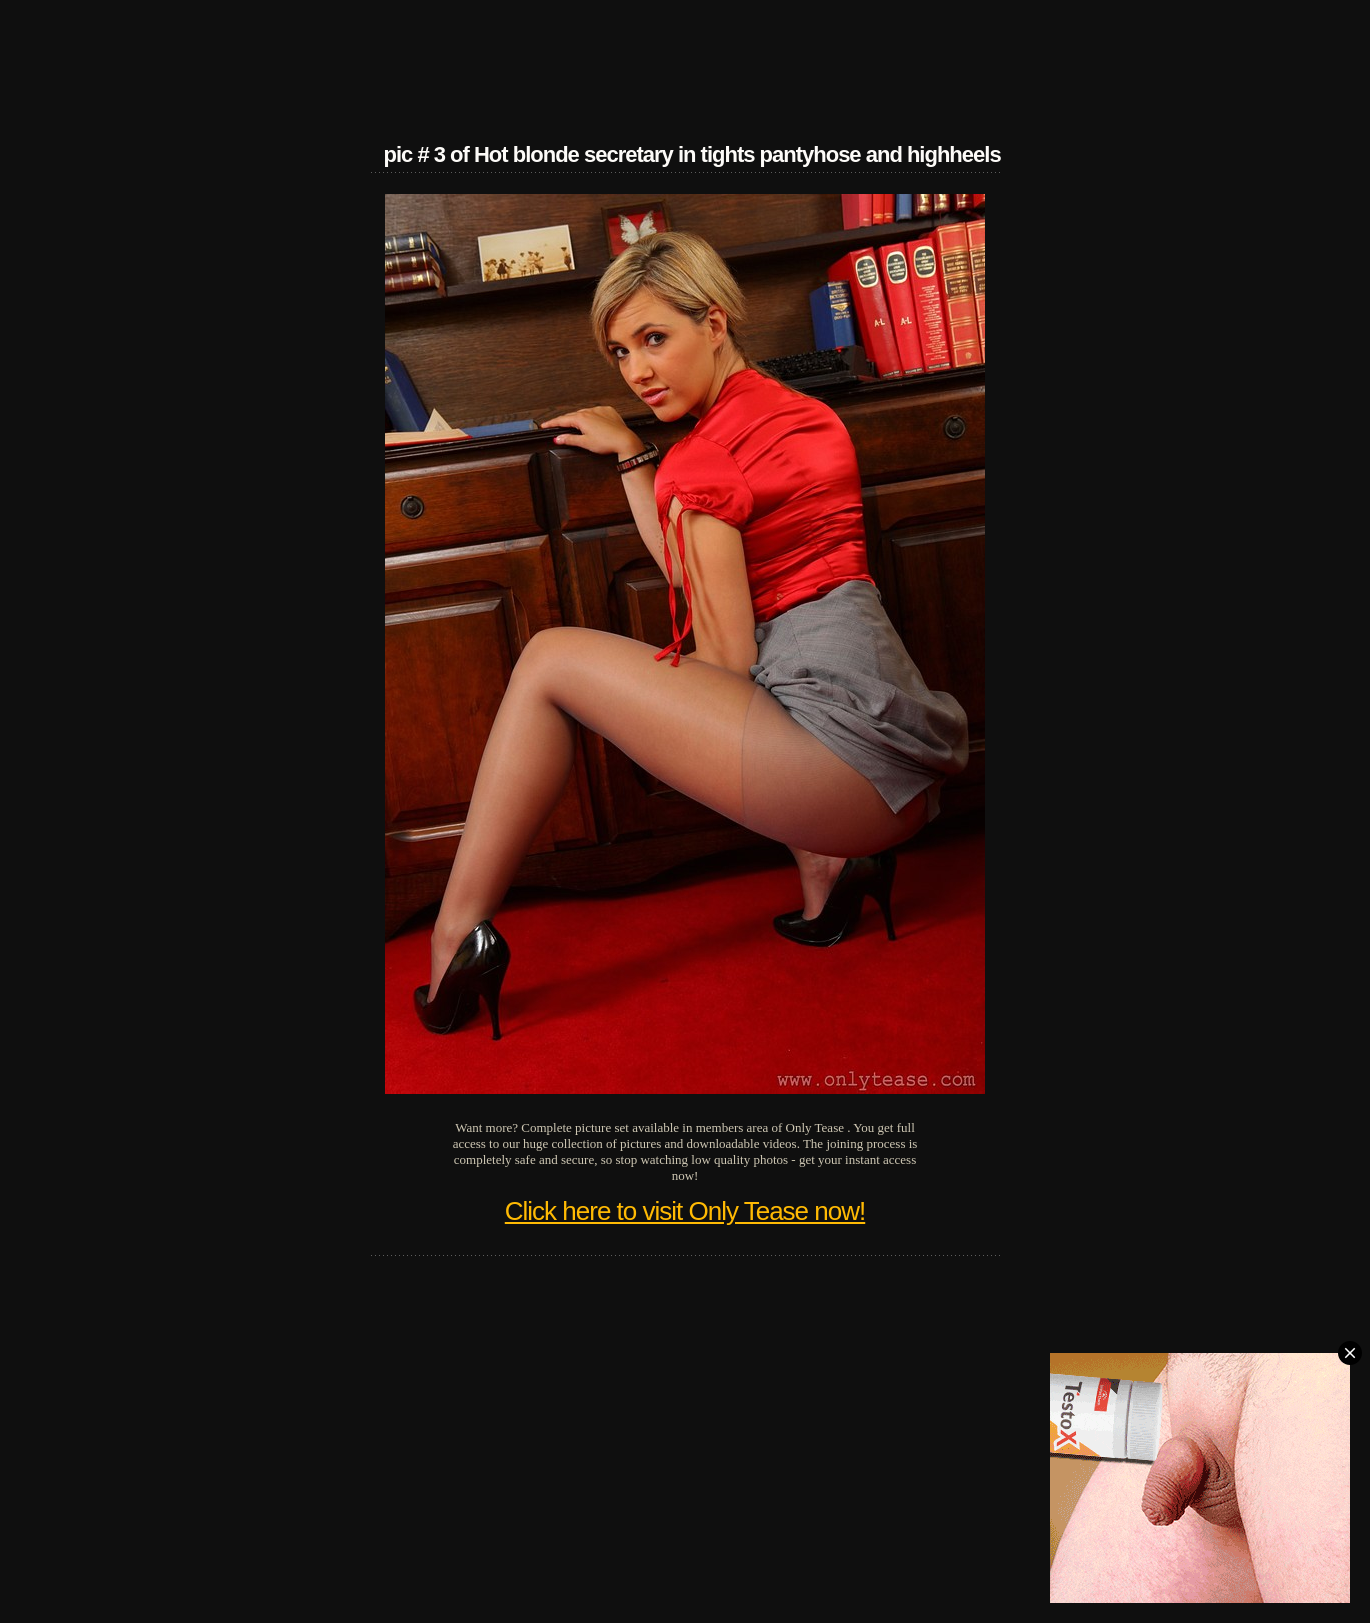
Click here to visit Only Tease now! (685, 1211)
